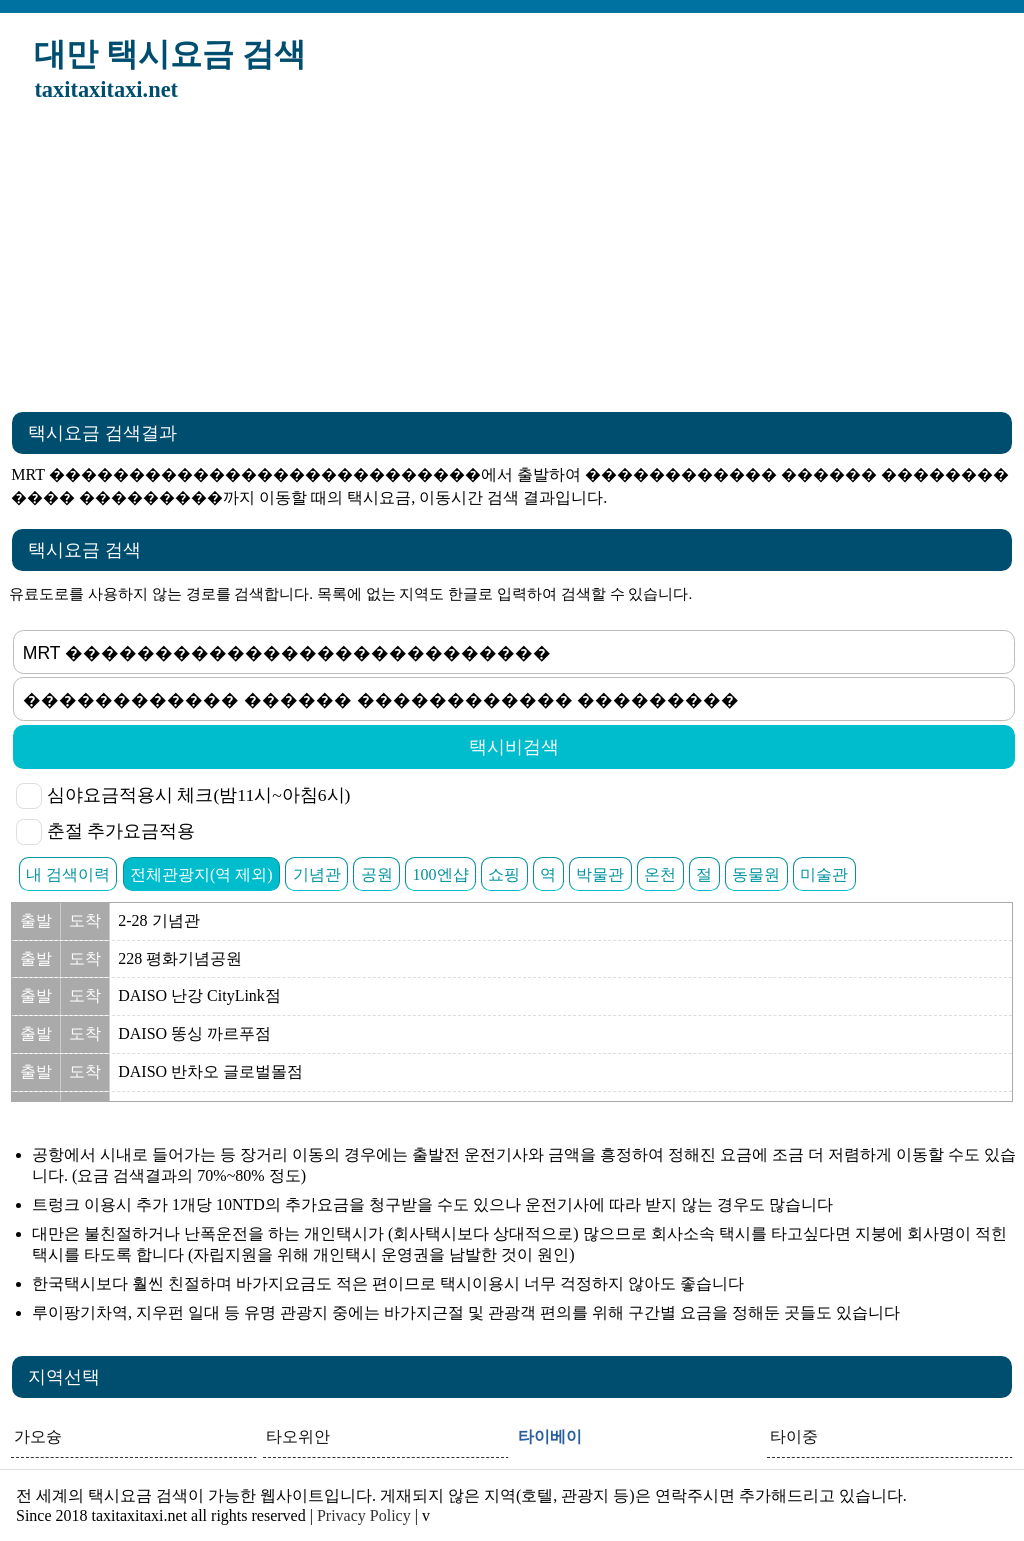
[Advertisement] (512, 263)
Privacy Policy (364, 1515)
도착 (85, 920)
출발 (36, 920)
